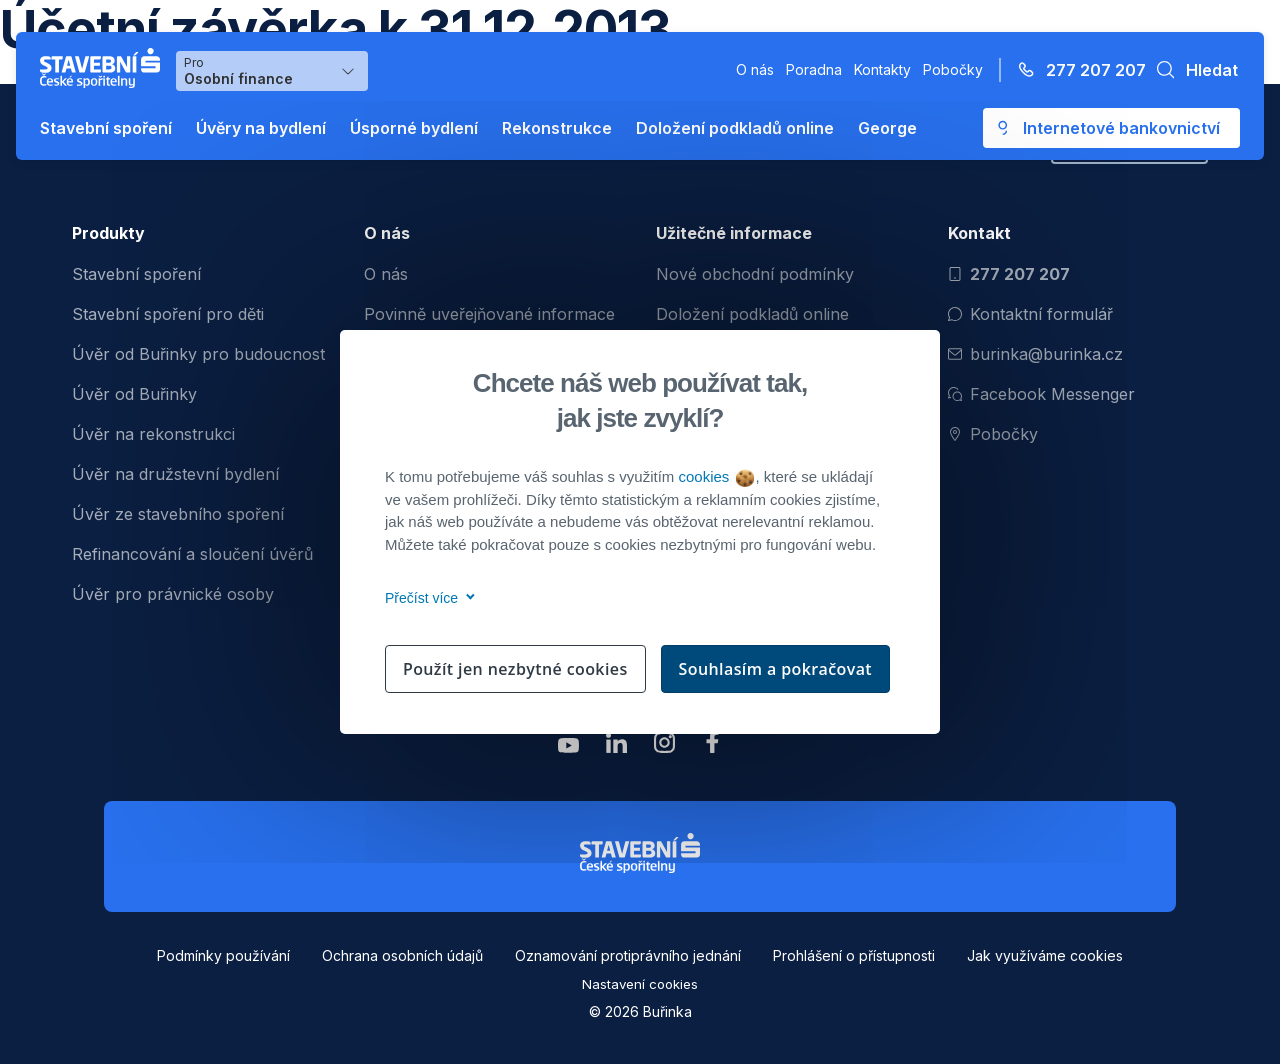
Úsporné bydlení (414, 128)
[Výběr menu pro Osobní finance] (272, 71)
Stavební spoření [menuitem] (136, 274)
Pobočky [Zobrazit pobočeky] (993, 434)
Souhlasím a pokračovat (776, 669)
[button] (1192, 70)
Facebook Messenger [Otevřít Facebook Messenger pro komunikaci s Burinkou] (1041, 394)
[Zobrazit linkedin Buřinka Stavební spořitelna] (616, 747)
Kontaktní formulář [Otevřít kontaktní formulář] (1030, 314)
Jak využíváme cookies (1045, 955)
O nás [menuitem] (386, 274)
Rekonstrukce (557, 128)
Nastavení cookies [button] (640, 984)
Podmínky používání (223, 955)
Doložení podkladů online (735, 128)
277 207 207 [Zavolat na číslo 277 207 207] (1009, 274)
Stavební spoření (106, 128)
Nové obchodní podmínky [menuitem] (755, 274)
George (887, 128)
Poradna (814, 69)
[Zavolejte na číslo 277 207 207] (1076, 70)
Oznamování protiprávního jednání (628, 955)
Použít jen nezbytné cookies (515, 669)
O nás (755, 69)
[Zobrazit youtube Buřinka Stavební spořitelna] (568, 747)
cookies (715, 476)
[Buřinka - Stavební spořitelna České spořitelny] (104, 68)
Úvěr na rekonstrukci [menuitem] (153, 434)
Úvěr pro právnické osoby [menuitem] (173, 594)
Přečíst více (426, 598)
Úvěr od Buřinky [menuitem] (134, 394)
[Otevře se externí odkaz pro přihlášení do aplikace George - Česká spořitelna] (1111, 128)
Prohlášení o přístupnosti (854, 955)
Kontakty (882, 69)
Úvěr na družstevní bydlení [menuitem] (175, 474)
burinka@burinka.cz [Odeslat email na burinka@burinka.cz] (1035, 354)
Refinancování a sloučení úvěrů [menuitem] (192, 554)
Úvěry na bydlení (261, 128)
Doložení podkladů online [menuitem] (752, 314)
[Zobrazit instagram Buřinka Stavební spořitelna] (664, 747)
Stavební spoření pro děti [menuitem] (168, 314)
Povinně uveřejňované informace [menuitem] (489, 314)
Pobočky (953, 69)
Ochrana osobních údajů (402, 955)
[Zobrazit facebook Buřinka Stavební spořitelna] (712, 747)
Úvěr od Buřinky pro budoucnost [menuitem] (198, 354)
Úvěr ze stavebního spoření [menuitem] (178, 514)
